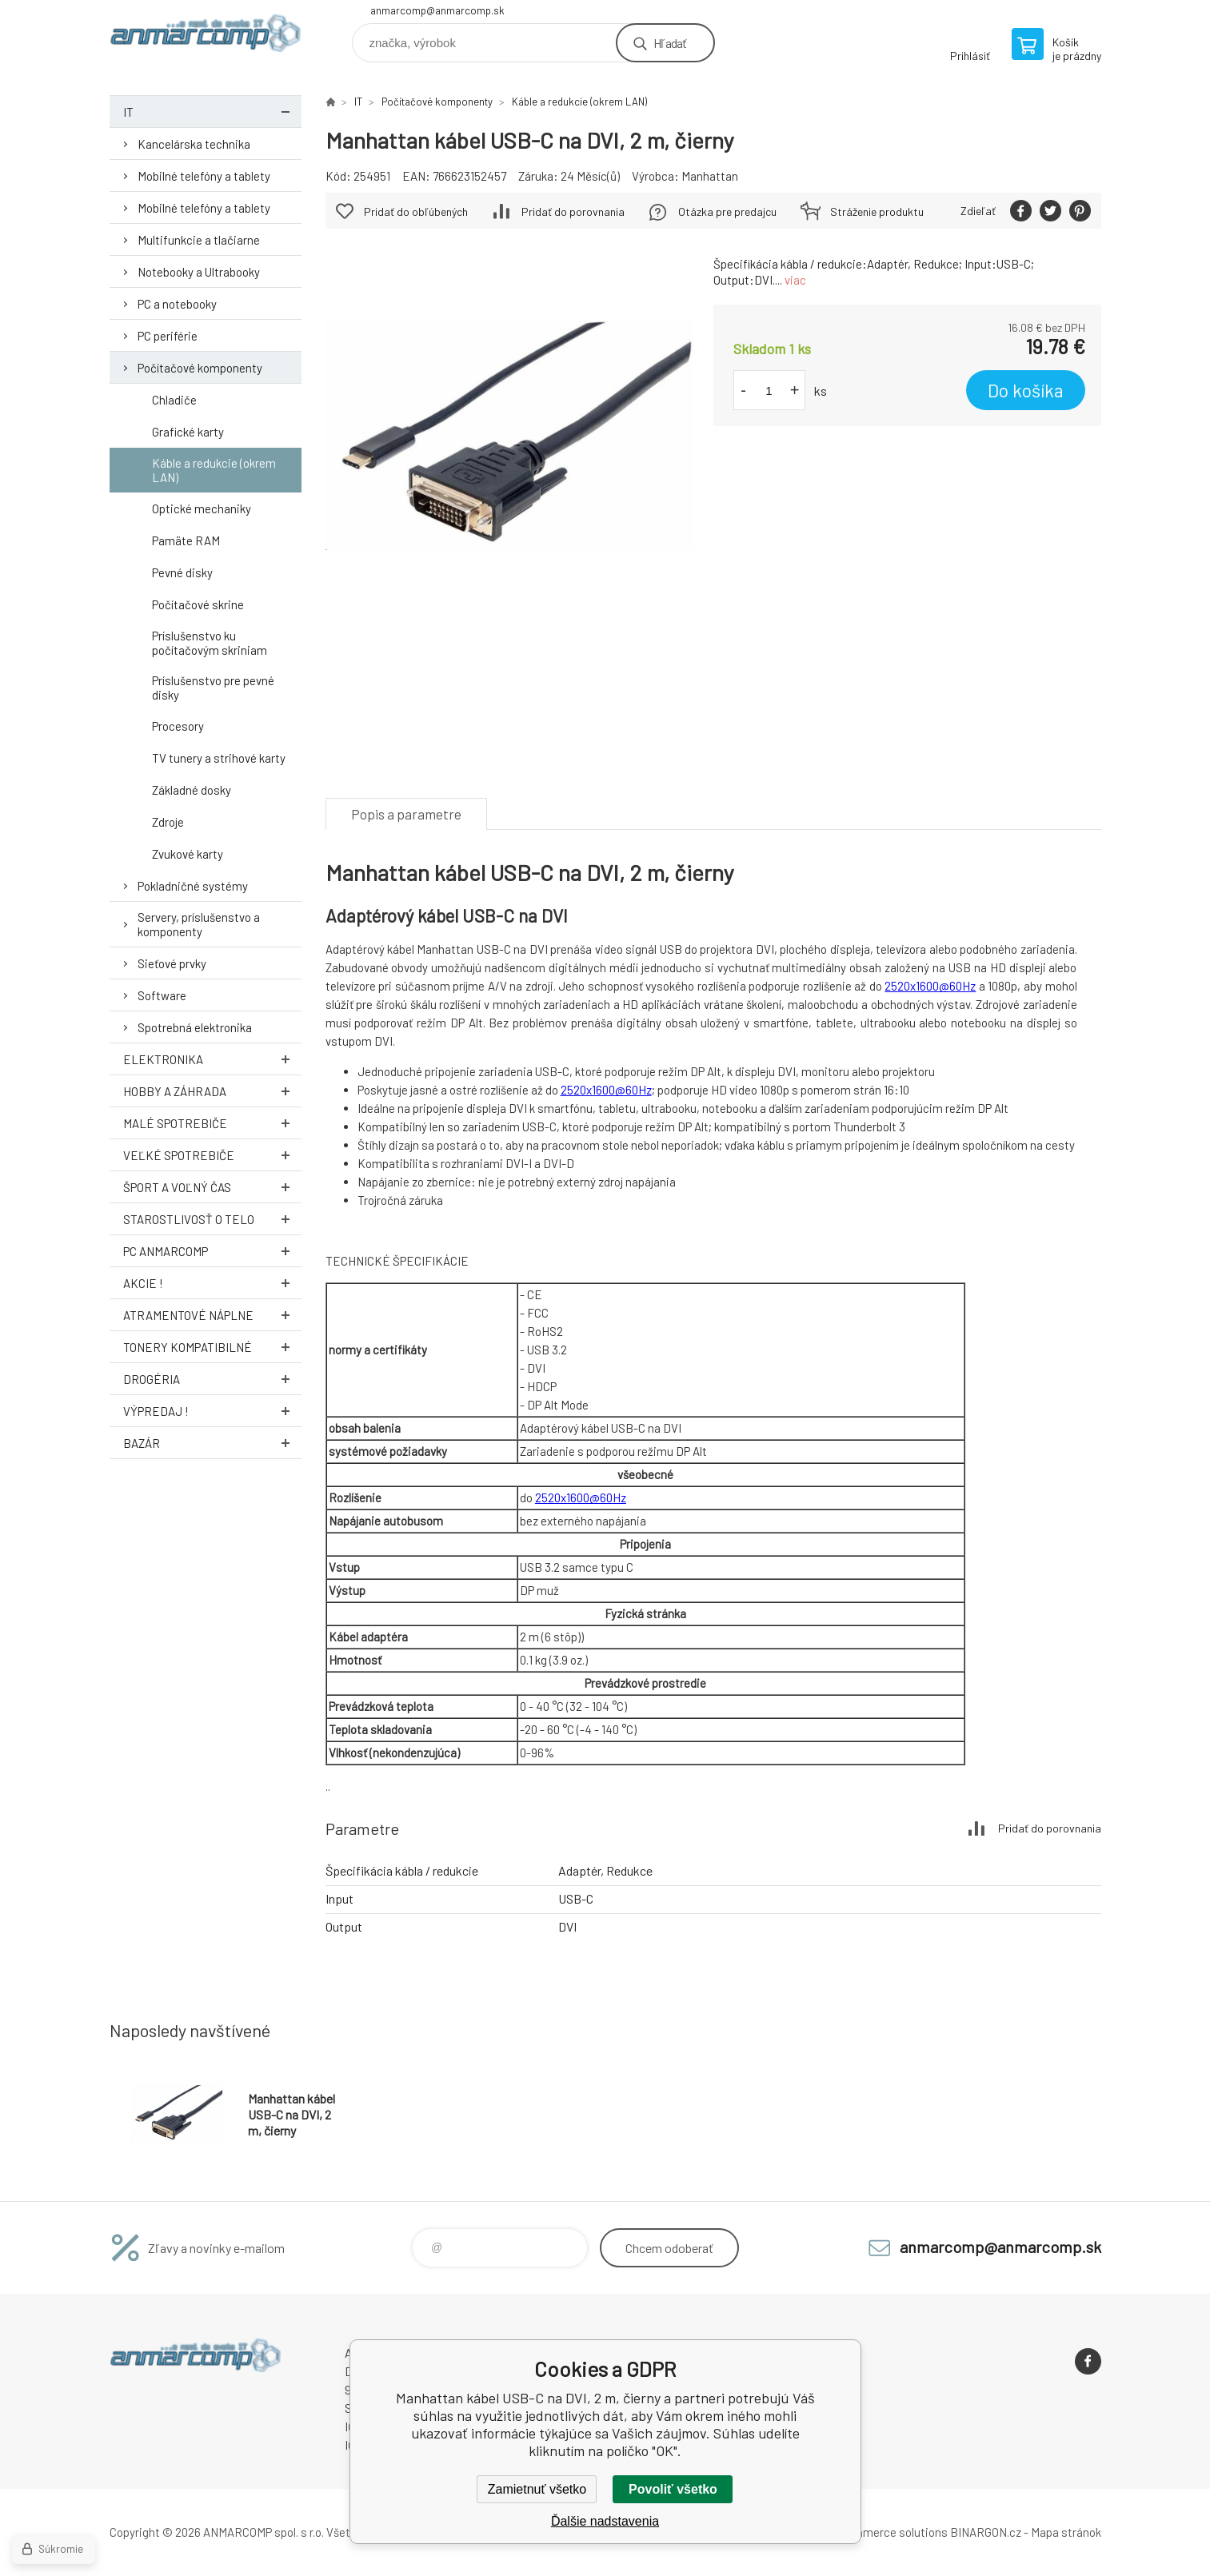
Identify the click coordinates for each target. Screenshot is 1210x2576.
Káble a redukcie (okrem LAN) (214, 470)
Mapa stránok (1066, 2532)
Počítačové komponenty (200, 368)
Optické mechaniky (201, 508)
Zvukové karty (187, 854)
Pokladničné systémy (193, 886)
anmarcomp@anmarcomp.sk (437, 10)
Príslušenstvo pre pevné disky (213, 687)
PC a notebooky (177, 304)
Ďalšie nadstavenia (605, 2521)
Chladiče (174, 400)
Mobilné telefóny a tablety (204, 176)
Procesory (178, 726)
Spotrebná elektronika (195, 1027)
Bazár (212, 1442)
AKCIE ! (212, 1282)
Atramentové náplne (212, 1314)
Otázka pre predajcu (727, 211)
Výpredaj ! (212, 1410)
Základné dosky (191, 790)
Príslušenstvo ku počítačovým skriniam (209, 642)
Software (162, 995)
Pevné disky (182, 572)
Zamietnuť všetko (537, 2489)
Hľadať (669, 42)
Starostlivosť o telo (212, 1218)
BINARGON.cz (985, 2532)
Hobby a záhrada (212, 1091)
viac (795, 280)
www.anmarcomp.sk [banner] (206, 37)
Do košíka (1026, 390)
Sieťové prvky (172, 963)
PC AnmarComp (212, 1250)
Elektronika (212, 1059)
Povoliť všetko (673, 2489)
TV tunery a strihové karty (219, 758)
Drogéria (212, 1378)
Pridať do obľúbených (416, 211)
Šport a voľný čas (212, 1186)
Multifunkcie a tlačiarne (199, 240)
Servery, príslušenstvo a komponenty (199, 924)
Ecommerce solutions (890, 2532)
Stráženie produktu (877, 211)
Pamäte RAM (186, 540)
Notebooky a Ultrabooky (199, 272)
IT (212, 111)
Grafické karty (188, 432)
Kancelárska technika (194, 144)
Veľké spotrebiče (212, 1154)
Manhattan (709, 176)
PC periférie (168, 336)
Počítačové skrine (198, 604)
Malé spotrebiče (212, 1122)
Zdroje (168, 822)
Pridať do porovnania (573, 211)
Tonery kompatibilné (212, 1346)
